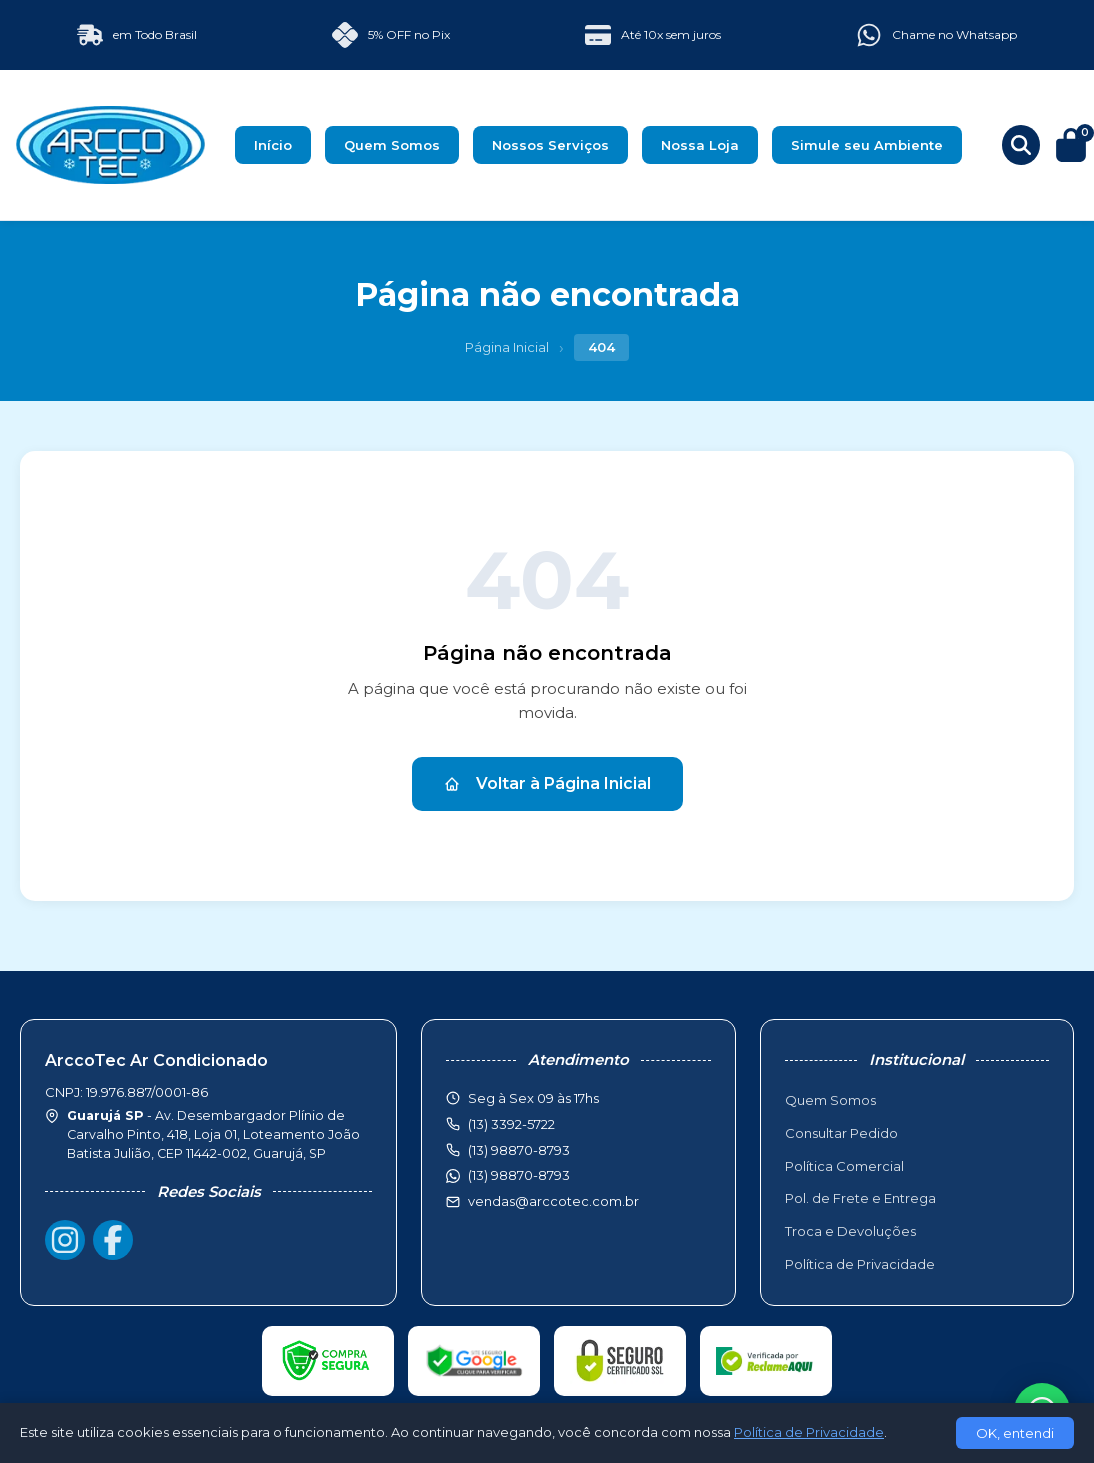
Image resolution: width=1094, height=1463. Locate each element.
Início (273, 145)
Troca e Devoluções (850, 1231)
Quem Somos (392, 145)
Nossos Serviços (550, 145)
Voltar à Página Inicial (547, 783)
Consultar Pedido (841, 1133)
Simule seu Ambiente (867, 145)
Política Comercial (844, 1166)
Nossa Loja (700, 145)
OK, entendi (1015, 1433)
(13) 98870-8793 (519, 1175)
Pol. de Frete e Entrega (860, 1198)
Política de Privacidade (860, 1264)
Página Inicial (507, 347)
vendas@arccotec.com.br (553, 1201)
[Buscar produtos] (1021, 145)
